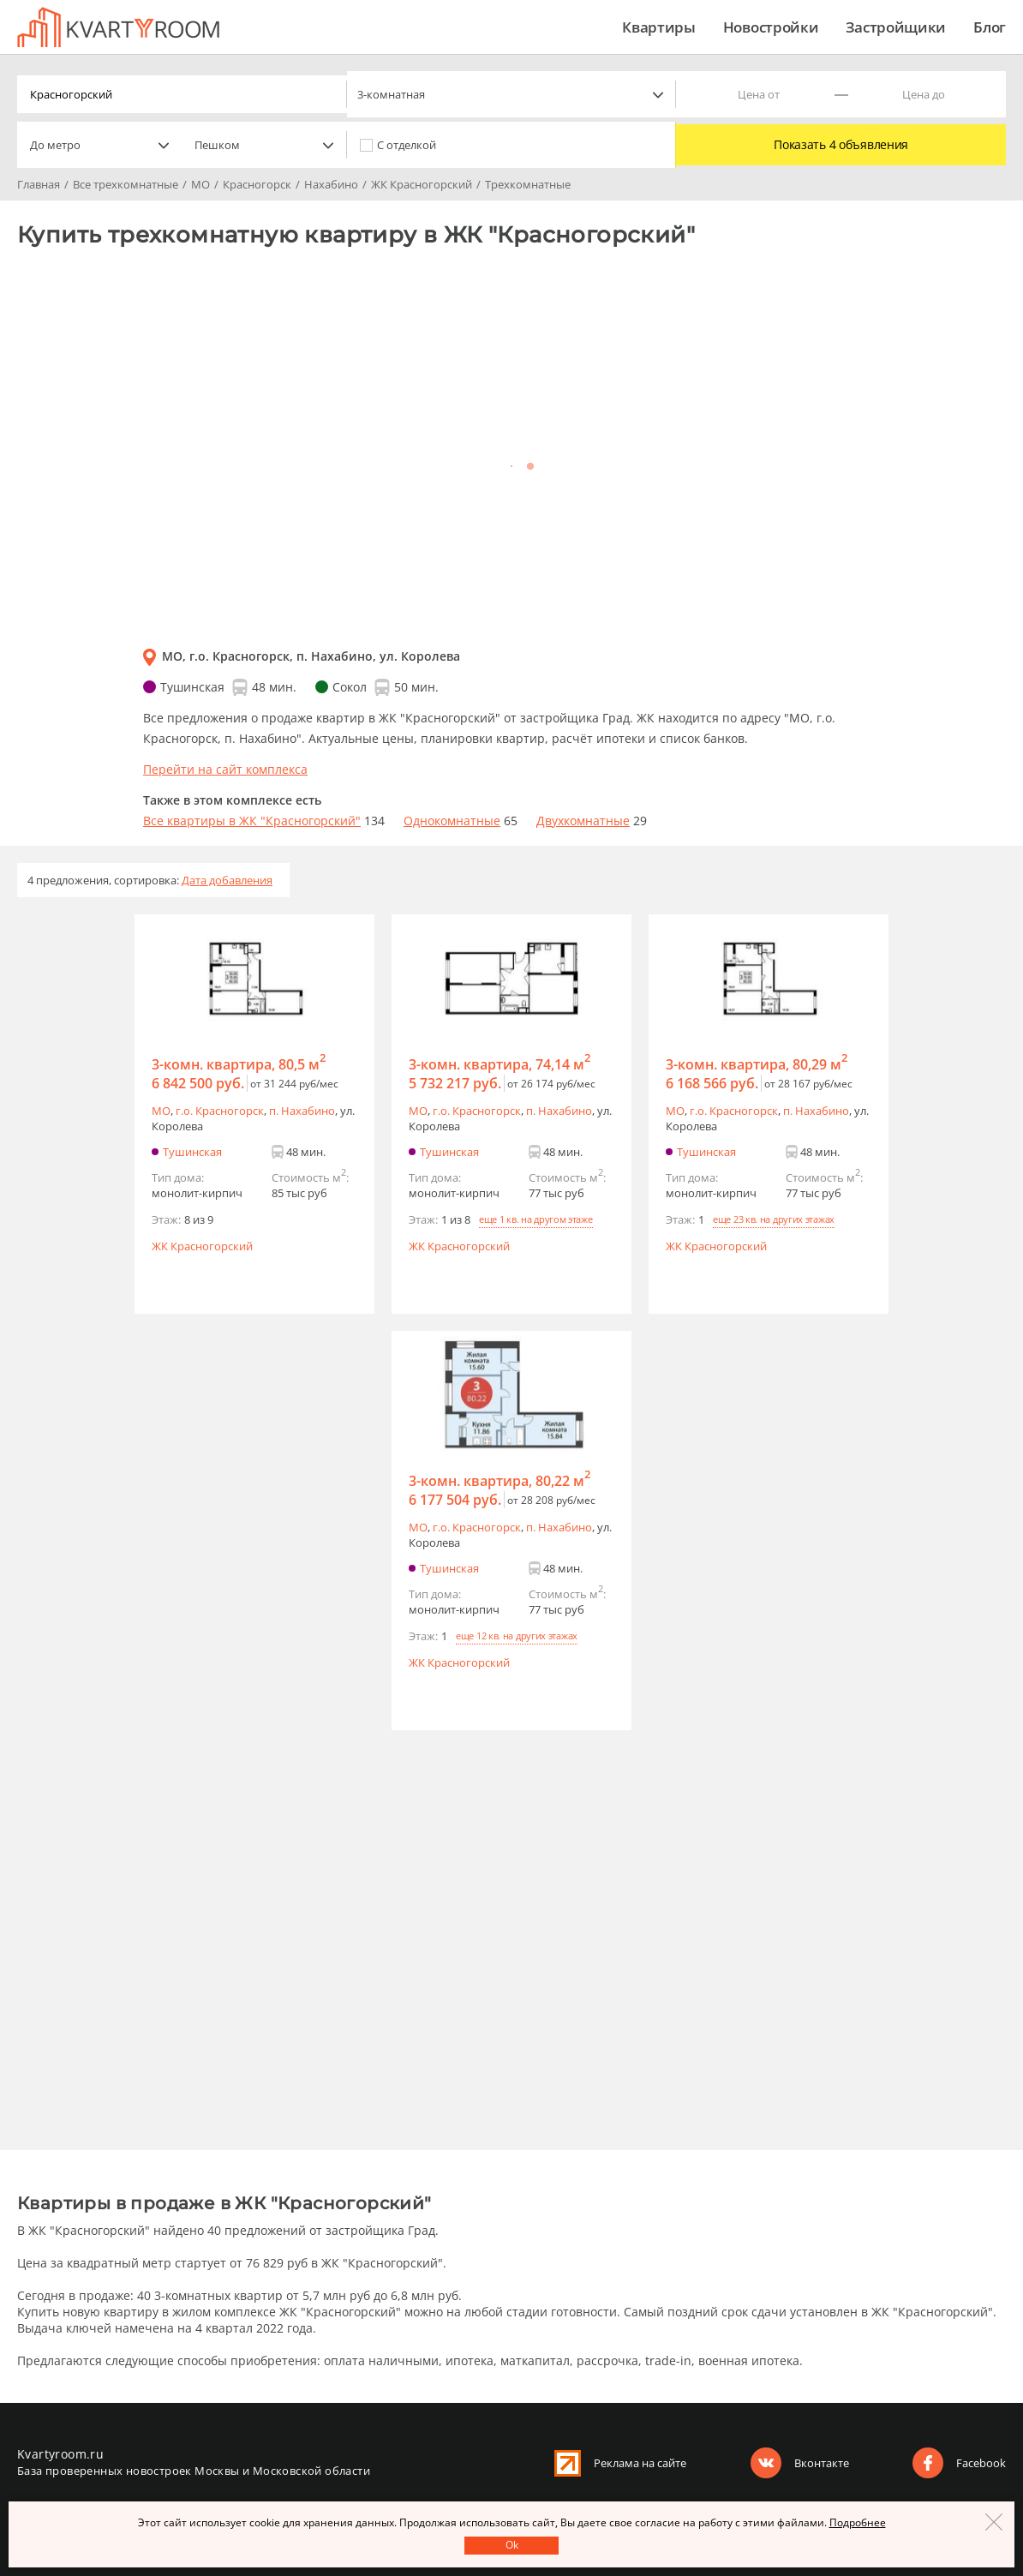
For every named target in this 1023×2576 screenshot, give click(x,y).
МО (161, 1110)
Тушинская (192, 1151)
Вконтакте (821, 2463)
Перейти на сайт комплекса (225, 769)
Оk (512, 2544)
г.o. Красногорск (220, 1110)
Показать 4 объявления (841, 145)
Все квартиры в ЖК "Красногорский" (252, 820)
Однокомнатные (452, 820)
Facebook (981, 2463)
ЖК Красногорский (202, 1246)
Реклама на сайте (640, 2463)
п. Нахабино (302, 1110)
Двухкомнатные (583, 820)
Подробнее (857, 2522)
